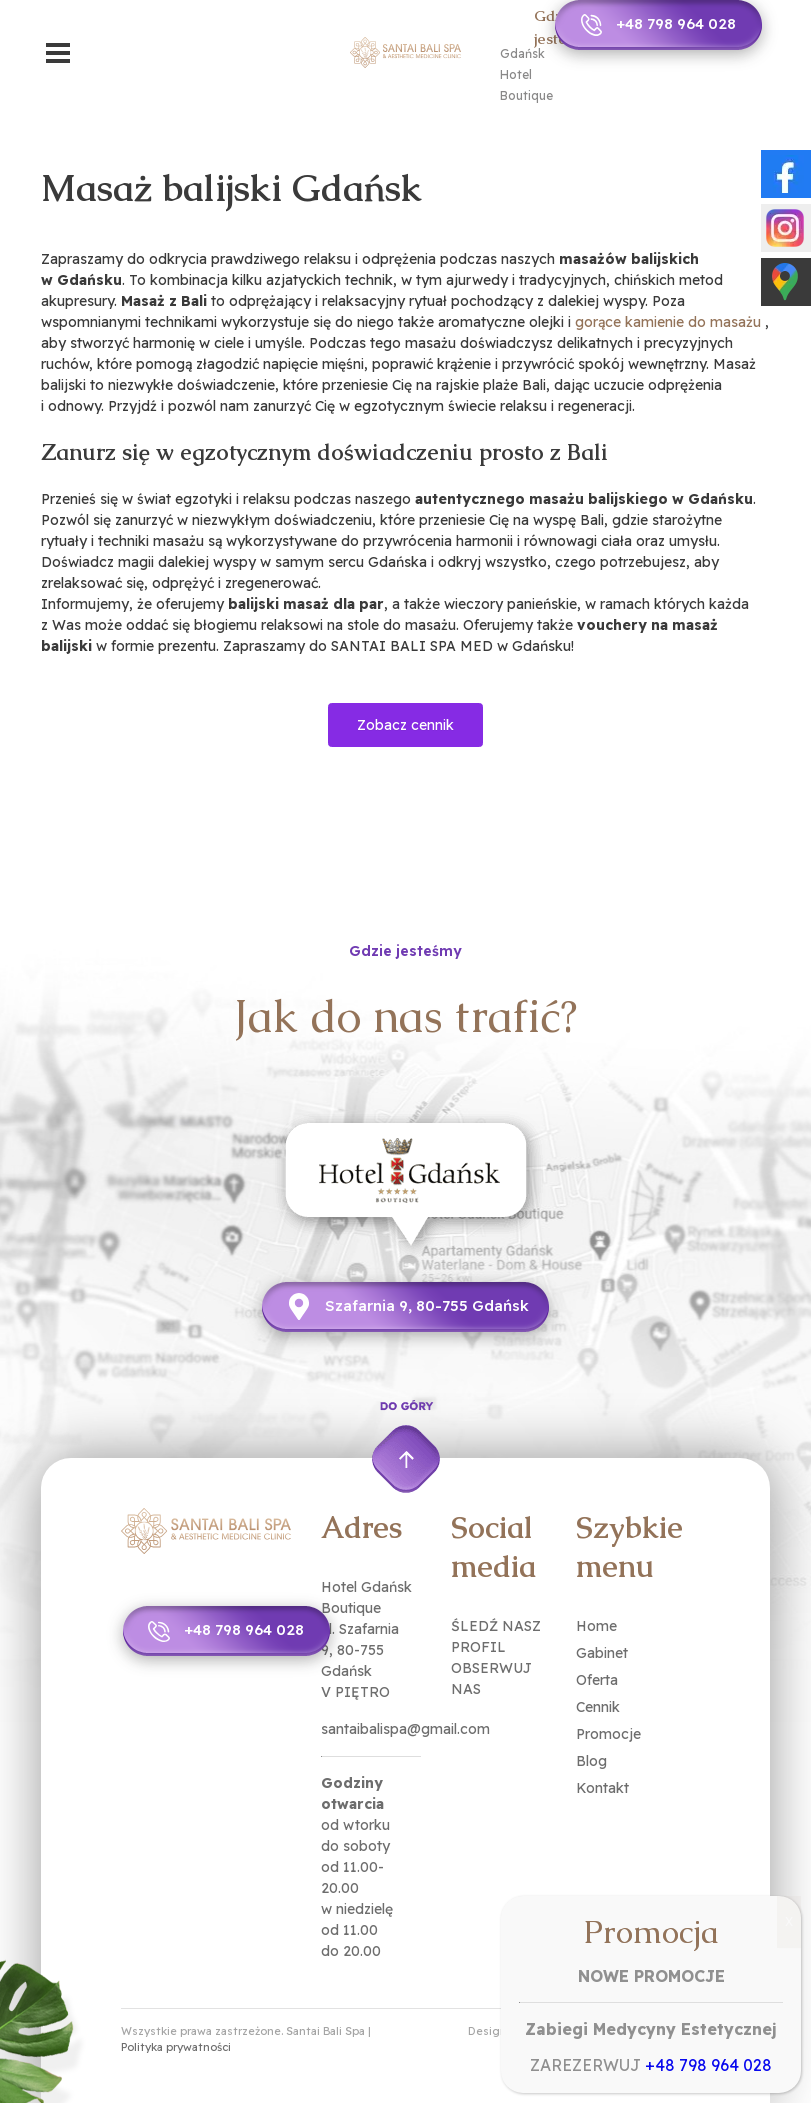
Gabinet (602, 1653)
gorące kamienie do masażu (668, 322)
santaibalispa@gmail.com (405, 1729)
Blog (591, 1761)
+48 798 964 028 (676, 23)
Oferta (597, 1680)
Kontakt (602, 1788)
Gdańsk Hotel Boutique (526, 74)
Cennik (598, 1707)
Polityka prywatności (176, 2047)
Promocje (608, 1734)
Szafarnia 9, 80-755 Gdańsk (427, 1305)
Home (596, 1626)
